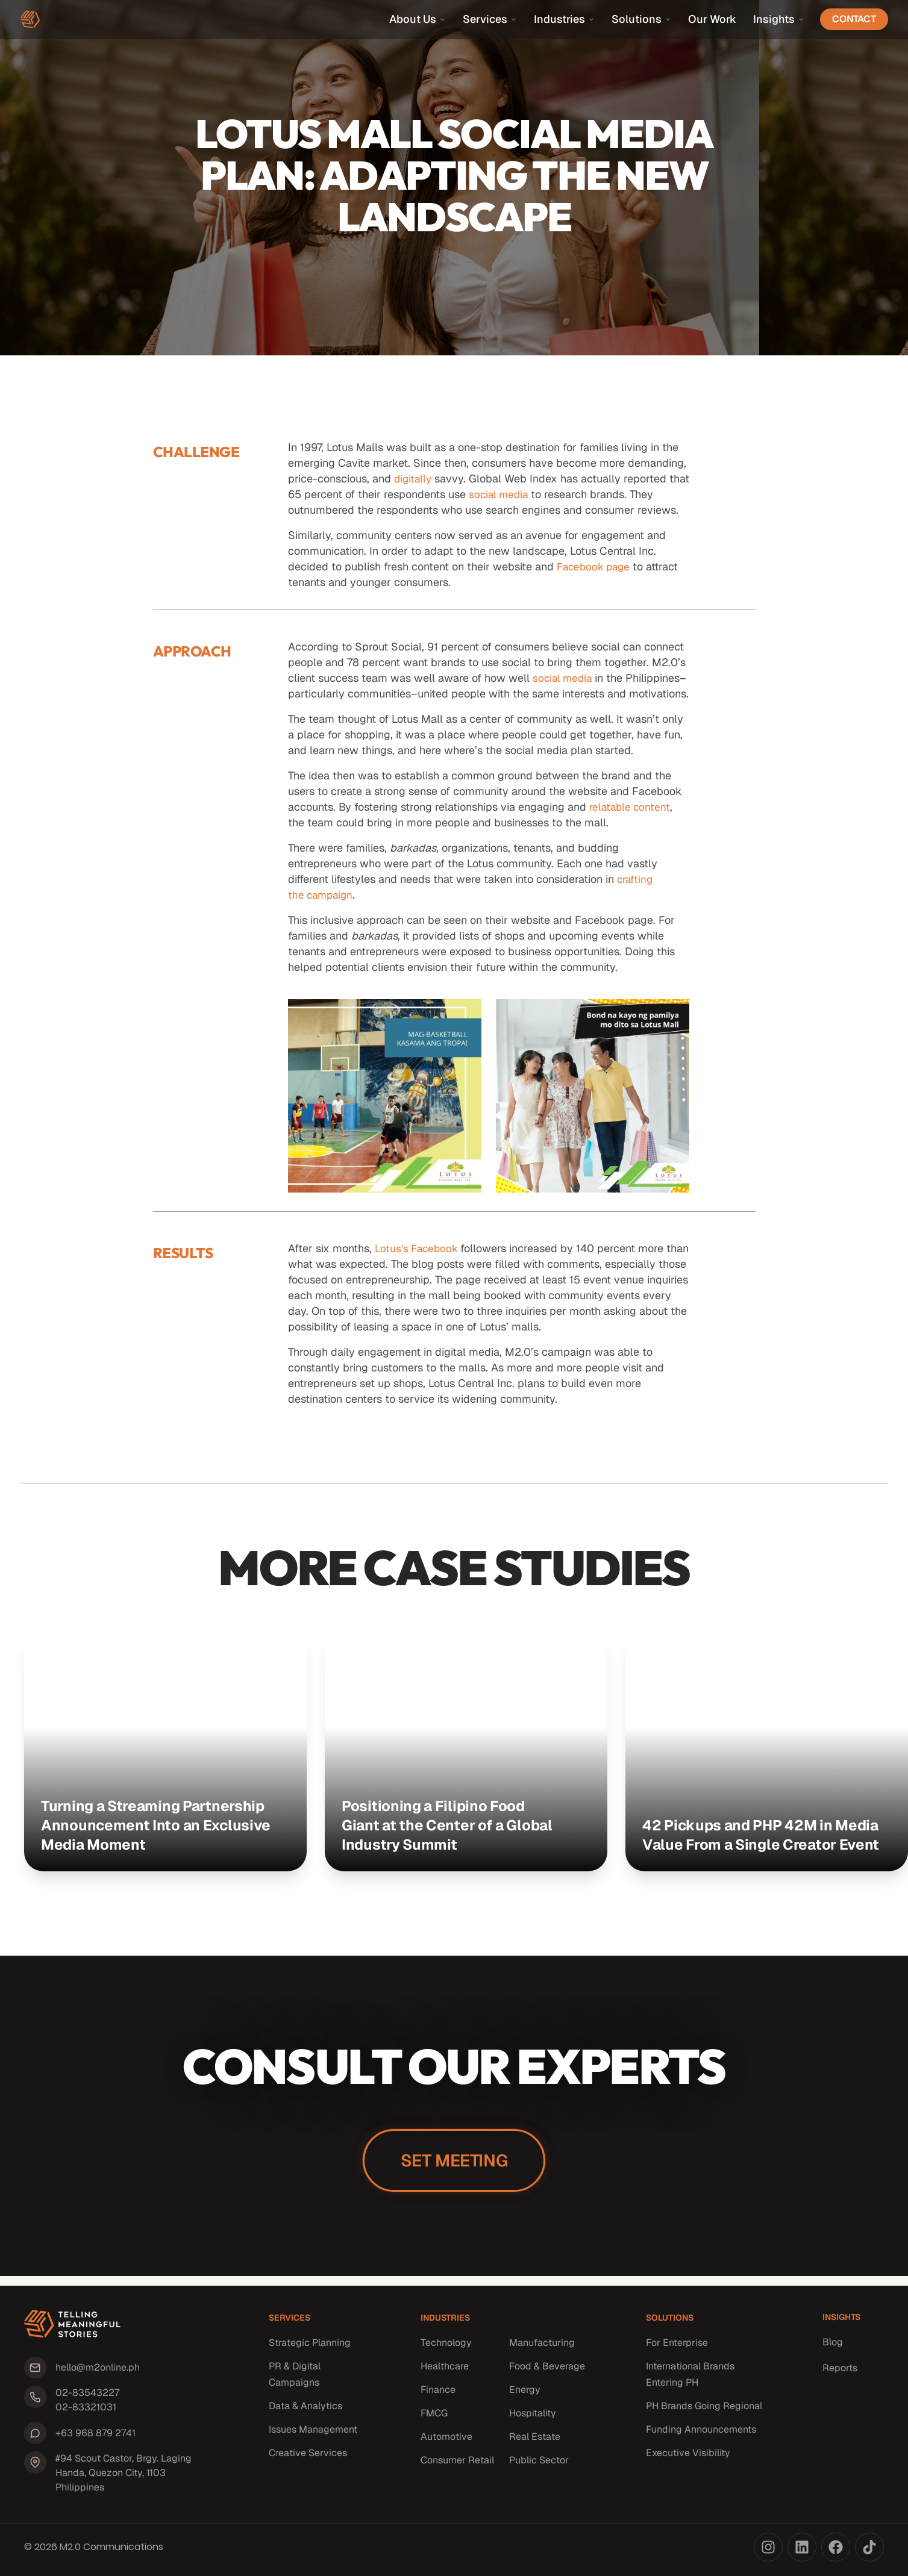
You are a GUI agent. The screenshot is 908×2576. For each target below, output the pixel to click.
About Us (417, 19)
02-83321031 (82, 2410)
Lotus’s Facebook (420, 1264)
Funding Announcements (701, 2435)
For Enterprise (677, 2348)
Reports (839, 2374)
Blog (832, 2348)
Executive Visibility (688, 2459)
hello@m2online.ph (94, 2371)
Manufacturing (542, 2348)
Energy (524, 2395)
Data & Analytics (305, 2412)
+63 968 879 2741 (92, 2434)
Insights (778, 19)
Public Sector (539, 2466)
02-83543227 (84, 2395)
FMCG (434, 2419)
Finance (438, 2395)
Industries (564, 19)
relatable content (631, 822)
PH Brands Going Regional (704, 2412)
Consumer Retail (457, 2466)
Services (490, 19)
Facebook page (596, 566)
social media (523, 494)
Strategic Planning (310, 2348)
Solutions (641, 19)
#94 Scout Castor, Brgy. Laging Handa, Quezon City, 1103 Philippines (120, 2472)
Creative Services (308, 2459)
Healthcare (445, 2372)
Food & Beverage (547, 2372)
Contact (854, 19)
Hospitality (532, 2419)
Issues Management (313, 2435)
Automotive (446, 2442)
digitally (414, 478)
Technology (446, 2348)
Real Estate (534, 2442)
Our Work (712, 19)
